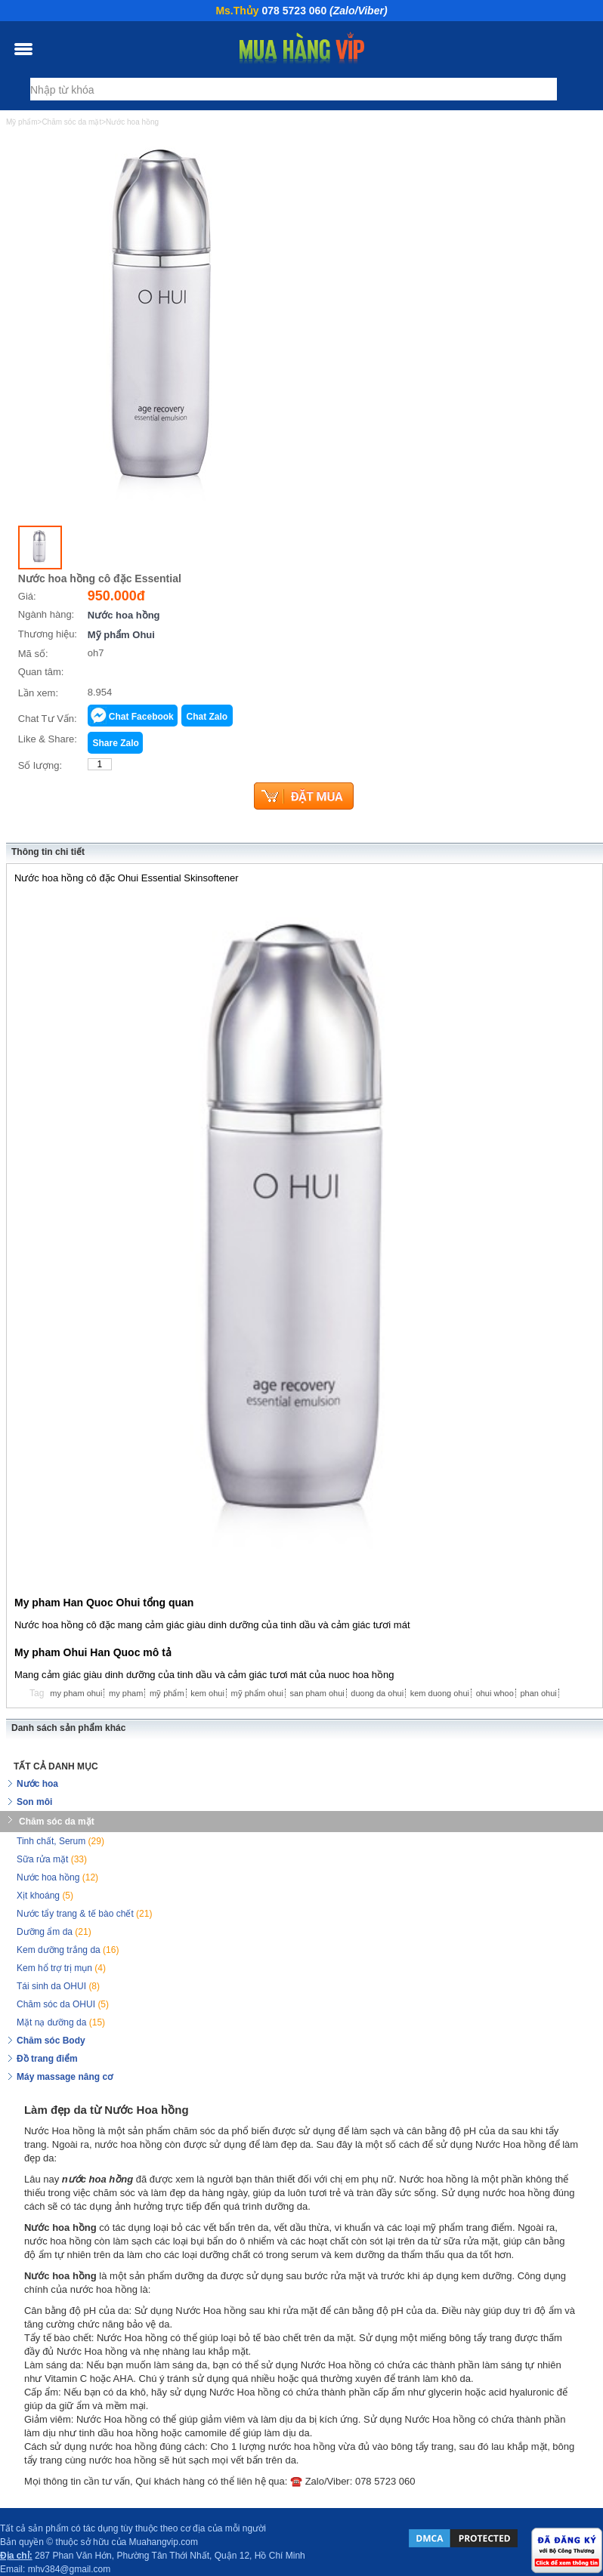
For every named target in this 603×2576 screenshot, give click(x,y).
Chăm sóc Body (51, 2040)
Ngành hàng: (46, 614)
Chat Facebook (141, 716)
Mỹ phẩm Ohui (121, 634)
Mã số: (33, 653)
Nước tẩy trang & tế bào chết (84, 1913)
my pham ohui (76, 1693)
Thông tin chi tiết (48, 852)
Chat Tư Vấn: (47, 718)
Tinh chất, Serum (60, 1841)
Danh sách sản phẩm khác (68, 1728)
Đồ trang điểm (47, 2058)
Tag (36, 1693)
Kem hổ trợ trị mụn (61, 1968)
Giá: (27, 596)
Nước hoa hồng (124, 615)
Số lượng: (40, 765)
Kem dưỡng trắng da (68, 1950)
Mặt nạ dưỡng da (61, 2022)
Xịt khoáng (45, 1895)
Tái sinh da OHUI (58, 1986)
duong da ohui (377, 1693)
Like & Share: (47, 739)
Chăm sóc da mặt (56, 1821)
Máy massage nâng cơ (65, 2077)
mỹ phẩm (167, 1693)
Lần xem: (38, 693)
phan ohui (538, 1693)
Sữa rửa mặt (52, 1859)
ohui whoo (495, 1693)
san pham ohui (317, 1693)
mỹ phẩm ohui (256, 1693)
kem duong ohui (439, 1693)
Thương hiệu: (47, 634)
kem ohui (207, 1693)
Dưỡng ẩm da (54, 1932)
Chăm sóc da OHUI (63, 2004)
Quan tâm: (41, 671)
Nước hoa (37, 1784)
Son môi (34, 1802)
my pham (126, 1693)
